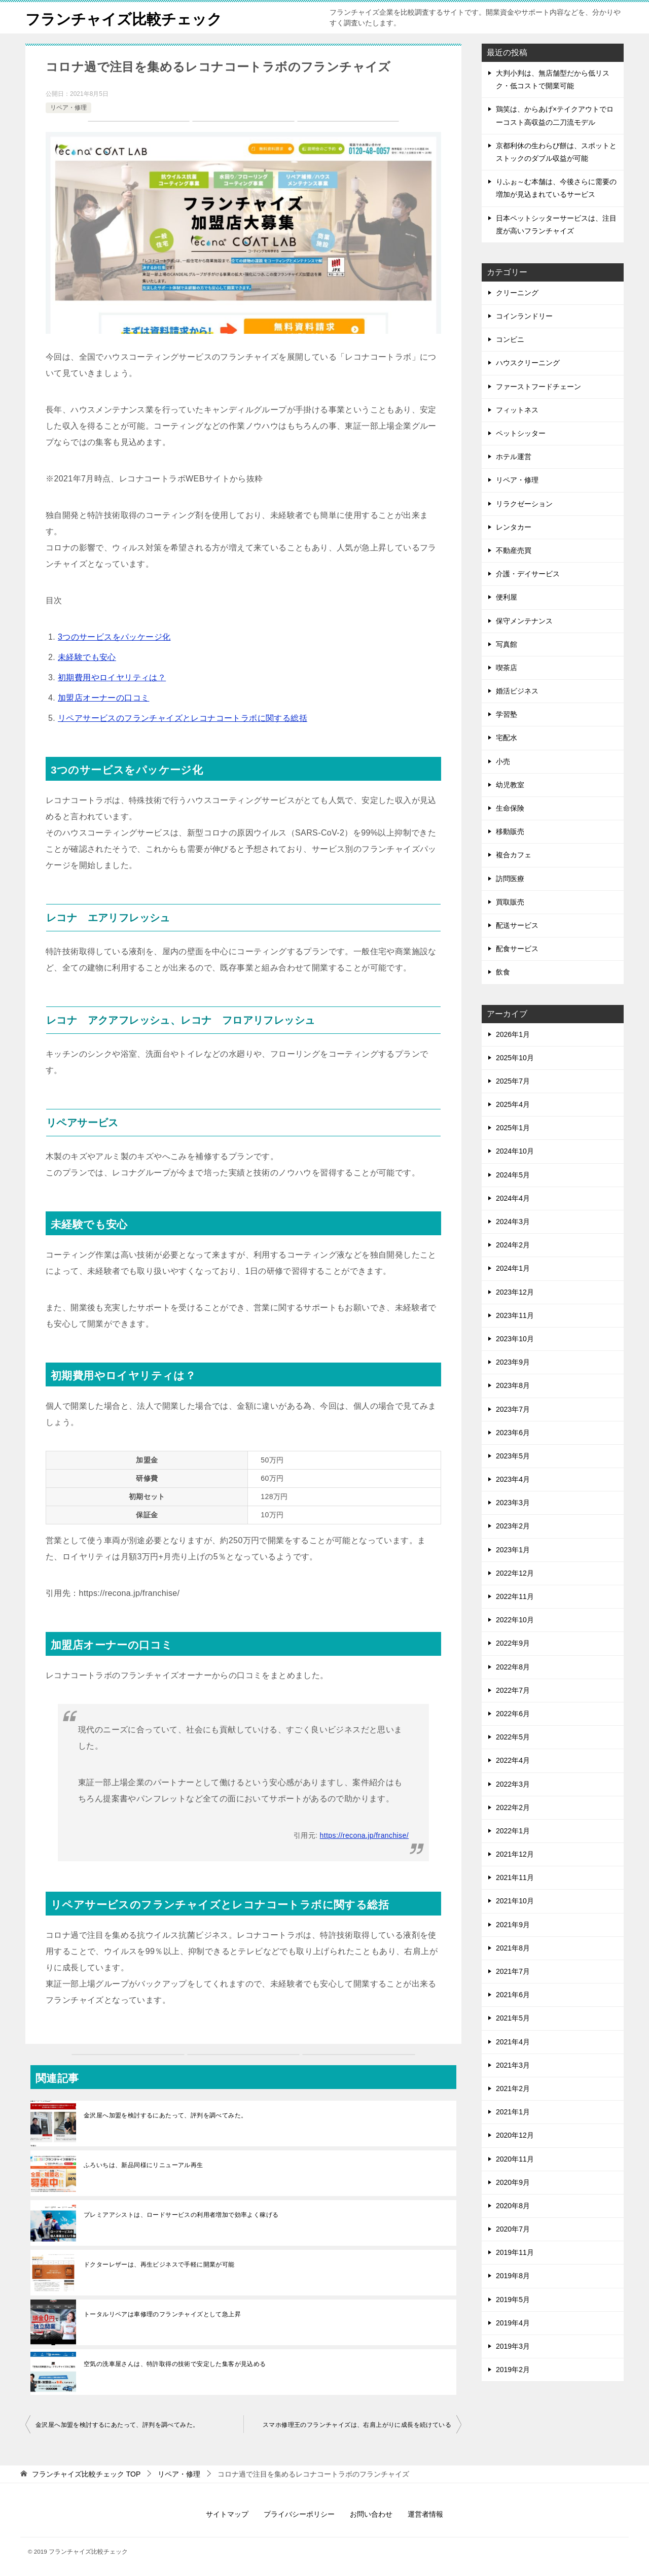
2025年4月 (513, 1104)
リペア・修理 (68, 107)
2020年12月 (515, 2135)
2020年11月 (515, 2159)
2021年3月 (513, 2065)
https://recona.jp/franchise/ (364, 1835)
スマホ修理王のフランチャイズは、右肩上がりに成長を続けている (357, 2424)
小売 (503, 761)
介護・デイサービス (528, 574)
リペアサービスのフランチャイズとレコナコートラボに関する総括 (182, 718)
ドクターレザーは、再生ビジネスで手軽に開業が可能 (159, 2264)
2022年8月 (513, 1667)
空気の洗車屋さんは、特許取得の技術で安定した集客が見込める (175, 2364)
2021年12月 (515, 1854)
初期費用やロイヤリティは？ (112, 677)
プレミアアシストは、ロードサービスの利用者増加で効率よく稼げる (181, 2214)
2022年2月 (513, 1807)
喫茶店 (506, 668)
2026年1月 (513, 1034)
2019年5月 (513, 2299)
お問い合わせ (371, 2514)
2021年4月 (513, 2042)
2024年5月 (513, 1175)
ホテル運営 (513, 456)
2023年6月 (513, 1433)
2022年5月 (513, 1737)
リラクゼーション (524, 504)
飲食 (503, 972)
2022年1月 (513, 1831)
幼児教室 (510, 785)
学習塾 (506, 714)
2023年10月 (515, 1339)
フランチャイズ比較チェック (127, 17)
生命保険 (510, 808)
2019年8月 (513, 2276)
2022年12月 (515, 1573)
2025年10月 (515, 1058)
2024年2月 (513, 1245)
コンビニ (510, 339)
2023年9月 (513, 1362)
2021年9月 (513, 1925)
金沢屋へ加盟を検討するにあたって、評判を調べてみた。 (165, 2115)
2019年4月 (513, 2323)
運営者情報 (425, 2514)
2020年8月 (513, 2206)
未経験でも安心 (87, 657)
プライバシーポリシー (299, 2514)
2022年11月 (515, 1596)
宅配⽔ (506, 738)
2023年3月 (513, 1503)
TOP (86, 2474)
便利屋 (506, 597)
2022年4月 (513, 1760)
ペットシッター (521, 433)
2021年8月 (513, 1948)
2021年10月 (515, 1901)
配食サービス (517, 949)
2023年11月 (515, 1315)
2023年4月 (513, 1479)
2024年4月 (513, 1198)
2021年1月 (513, 2112)
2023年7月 (513, 1409)
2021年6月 (513, 1995)
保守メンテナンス (524, 621)
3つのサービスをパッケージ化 (114, 637)
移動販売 (510, 831)
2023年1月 (513, 1550)
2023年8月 (513, 1385)
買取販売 (510, 902)
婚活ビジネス (517, 691)
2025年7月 (513, 1081)
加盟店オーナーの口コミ (103, 697)
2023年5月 (513, 1456)
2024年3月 (513, 1221)
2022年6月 (513, 1714)
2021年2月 (513, 2088)
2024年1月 (513, 1268)
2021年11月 (515, 1877)
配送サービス (517, 925)
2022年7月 (513, 1690)
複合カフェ (513, 855)
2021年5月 (513, 2018)
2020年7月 (513, 2229)
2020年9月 (513, 2182)
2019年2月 (513, 2369)
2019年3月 (513, 2346)
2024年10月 (515, 1151)
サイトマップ (227, 2514)
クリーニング (517, 293)
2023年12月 (515, 1292)
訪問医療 (510, 879)
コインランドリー (524, 316)
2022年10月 (515, 1620)
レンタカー (513, 527)
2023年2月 (513, 1526)
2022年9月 (513, 1643)
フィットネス (517, 410)
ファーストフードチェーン (538, 386)
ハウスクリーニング (528, 363)
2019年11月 (515, 2252)
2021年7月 (513, 1971)
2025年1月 (513, 1128)
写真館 (506, 644)
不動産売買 (513, 550)
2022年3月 (513, 1784)
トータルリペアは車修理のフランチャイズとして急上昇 (162, 2314)
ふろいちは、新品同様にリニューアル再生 (143, 2165)
